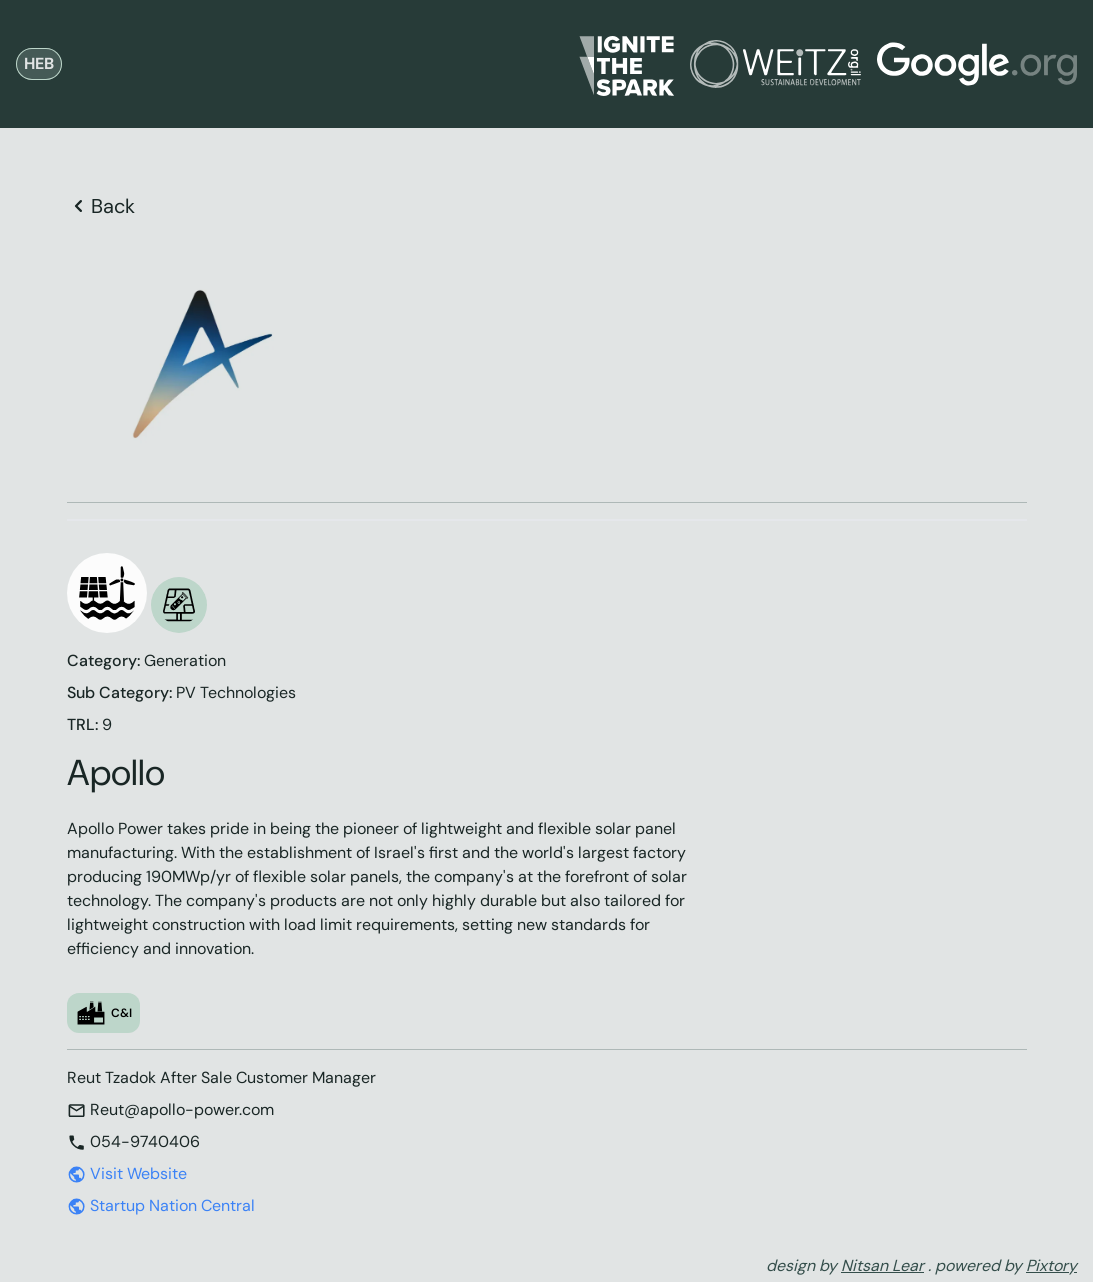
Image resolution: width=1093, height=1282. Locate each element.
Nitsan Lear (882, 1265)
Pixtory (1051, 1265)
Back (101, 206)
